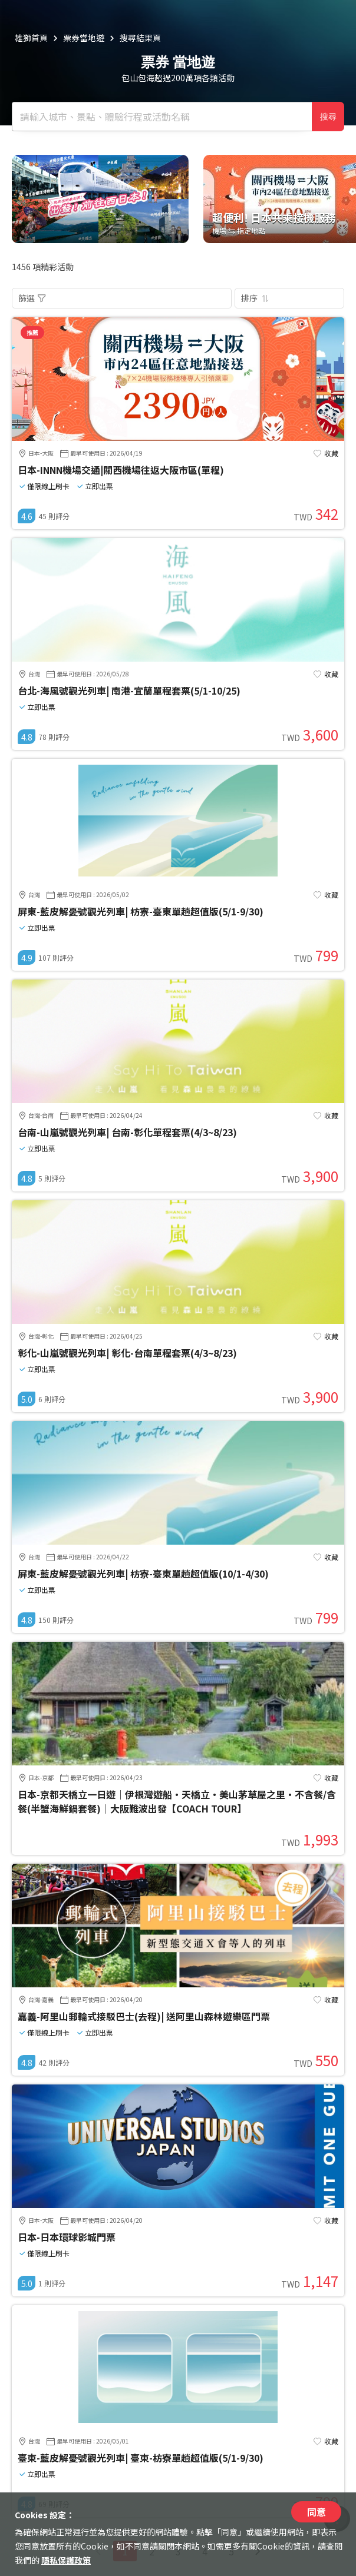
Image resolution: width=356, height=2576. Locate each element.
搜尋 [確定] (328, 116)
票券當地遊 (83, 38)
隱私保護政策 (66, 2560)
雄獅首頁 (31, 38)
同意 (316, 2512)
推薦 (32, 332)
